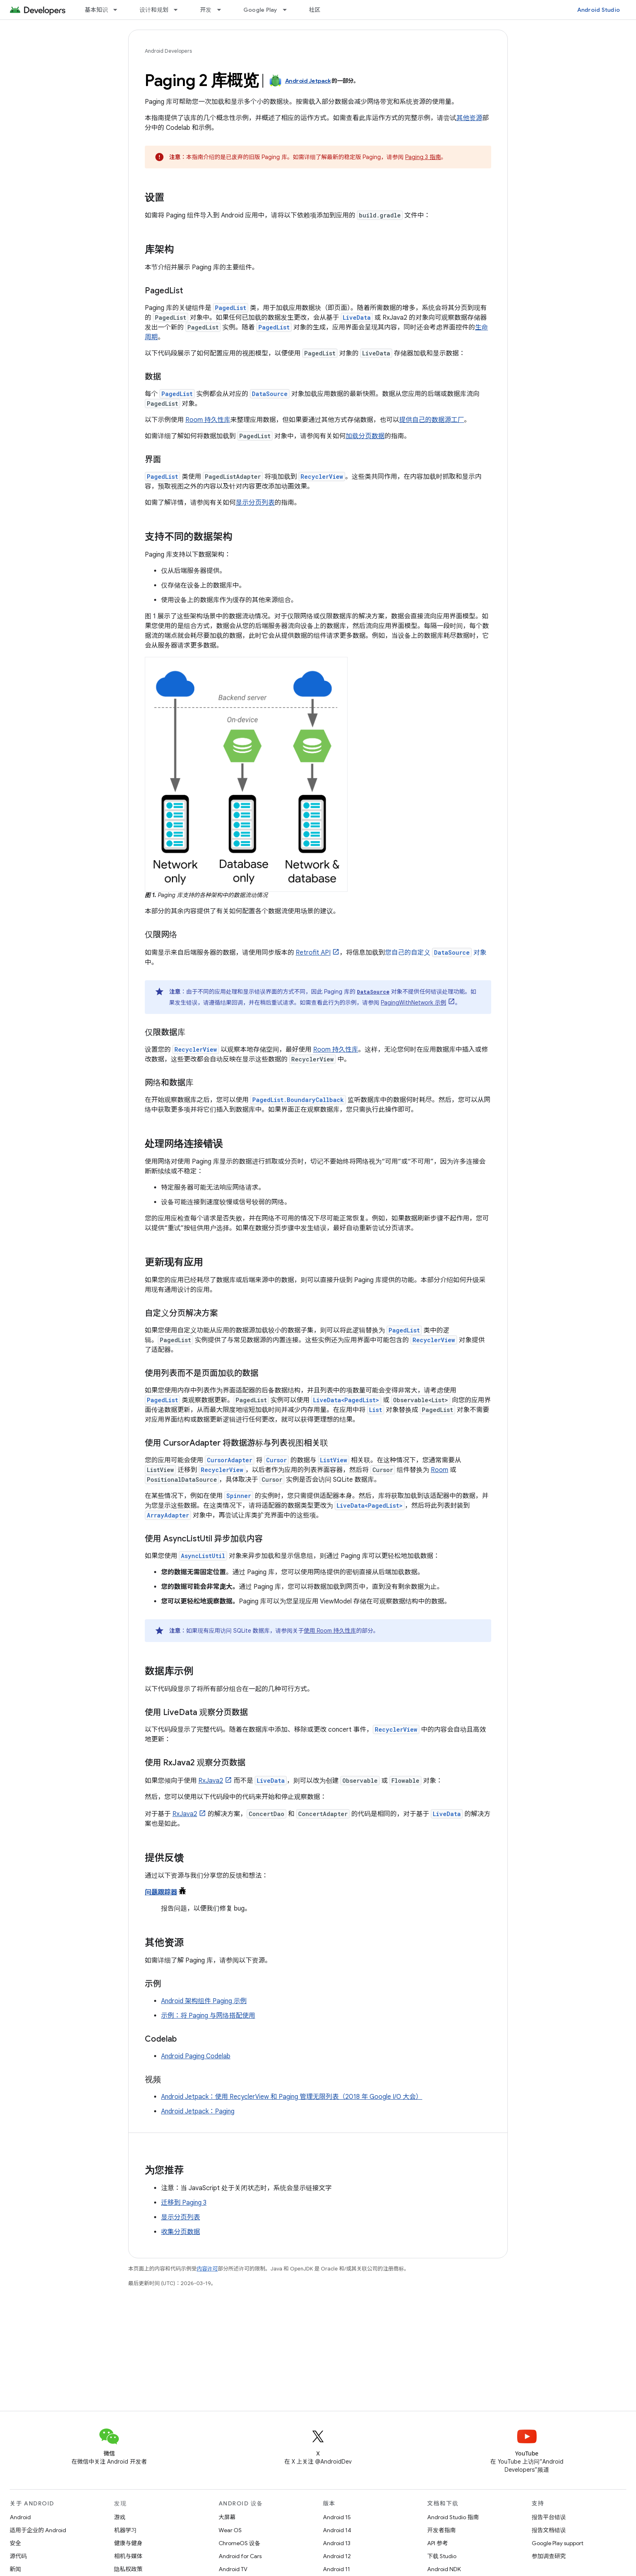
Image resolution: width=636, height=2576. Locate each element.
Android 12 (337, 2556)
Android (20, 2517)
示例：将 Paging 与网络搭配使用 (208, 2016)
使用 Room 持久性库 (330, 1630)
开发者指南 (441, 2530)
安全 (15, 2543)
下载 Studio (441, 2556)
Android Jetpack (308, 80)
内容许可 (207, 2268)
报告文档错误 (549, 2530)
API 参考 (437, 2543)
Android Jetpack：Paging (197, 2111)
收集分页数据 (180, 2232)
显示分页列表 (255, 503)
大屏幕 (227, 2517)
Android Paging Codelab (195, 2056)
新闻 (15, 2569)
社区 (315, 9)
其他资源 (469, 118)
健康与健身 (128, 2543)
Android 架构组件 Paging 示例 (204, 2001)
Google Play (260, 9)
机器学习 (125, 2530)
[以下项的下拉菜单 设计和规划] (179, 9)
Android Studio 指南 (453, 2517)
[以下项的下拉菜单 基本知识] (119, 9)
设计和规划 (154, 9)
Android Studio (598, 9)
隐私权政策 (128, 2569)
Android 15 (337, 2517)
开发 (206, 9)
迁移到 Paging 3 (183, 2203)
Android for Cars (240, 2556)
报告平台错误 (549, 2517)
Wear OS (230, 2530)
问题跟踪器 (161, 1892)
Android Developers (168, 50)
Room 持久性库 (207, 420)
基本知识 (96, 9)
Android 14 (337, 2530)
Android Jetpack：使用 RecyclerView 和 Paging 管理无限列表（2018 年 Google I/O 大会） (291, 2097)
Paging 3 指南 (423, 157)
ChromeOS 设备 (239, 2543)
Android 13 (336, 2543)
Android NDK (444, 2569)
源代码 (18, 2556)
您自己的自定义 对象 (435, 953)
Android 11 (336, 2569)
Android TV (233, 2569)
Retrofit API (313, 953)
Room (439, 1470)
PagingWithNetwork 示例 (413, 1002)
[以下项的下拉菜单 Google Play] (288, 9)
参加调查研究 (549, 2556)
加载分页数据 (365, 436)
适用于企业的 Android (38, 2530)
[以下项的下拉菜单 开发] (223, 9)
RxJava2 (210, 1781)
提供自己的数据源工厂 (431, 420)
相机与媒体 (128, 2556)
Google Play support (557, 2543)
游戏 (119, 2517)
